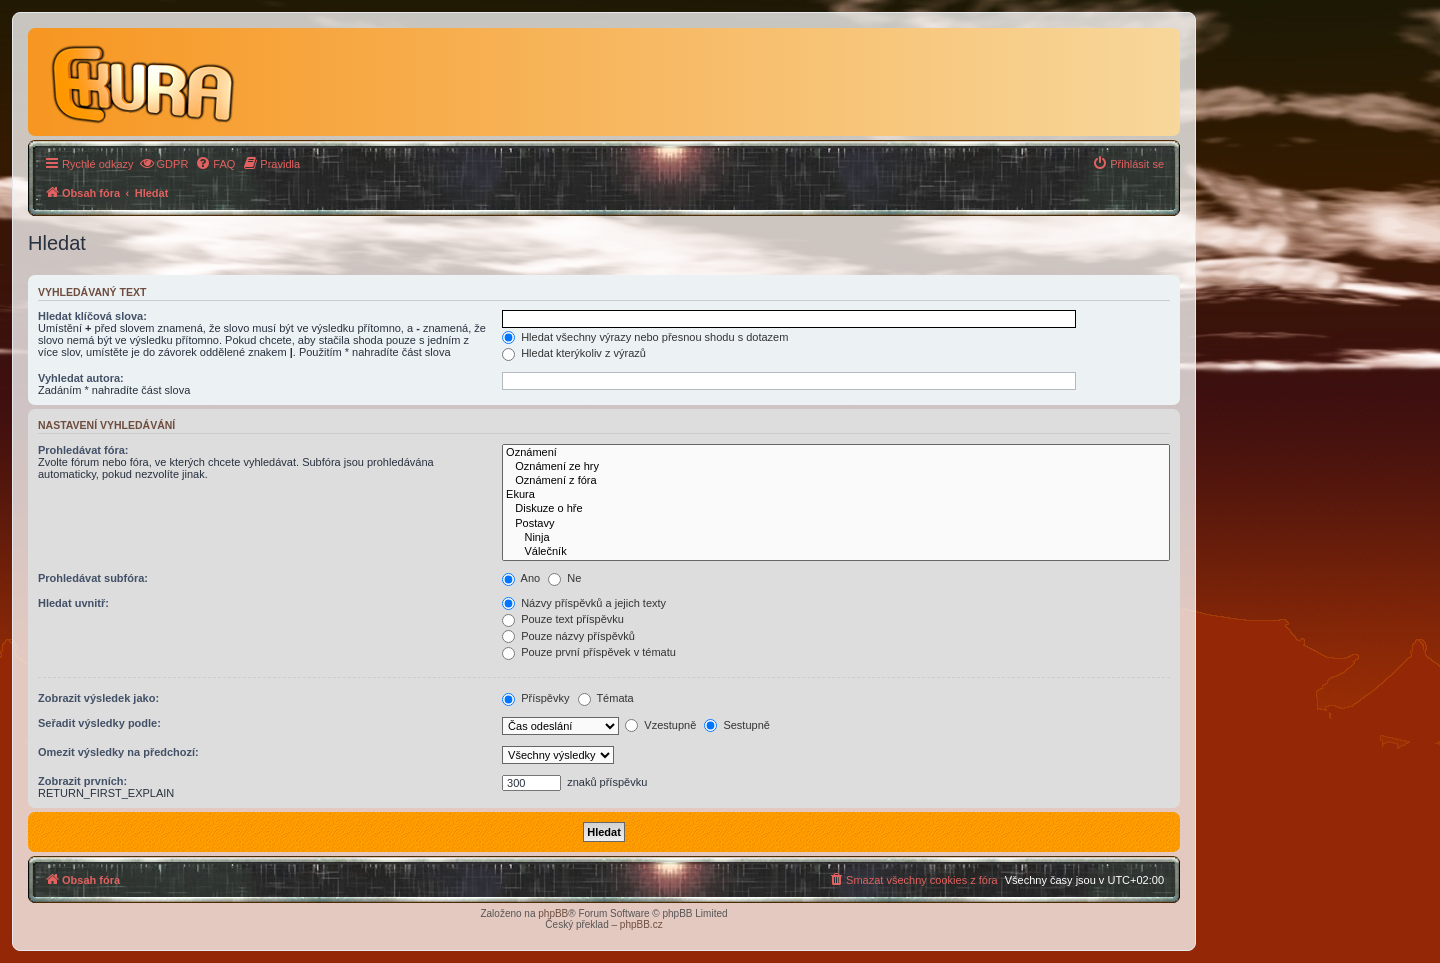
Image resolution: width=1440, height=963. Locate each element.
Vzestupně (660, 725)
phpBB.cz (641, 924)
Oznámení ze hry (836, 467)
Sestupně (737, 725)
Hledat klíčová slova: (92, 316)
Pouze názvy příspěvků (568, 636)
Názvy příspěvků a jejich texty (584, 603)
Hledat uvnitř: (73, 603)
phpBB (553, 913)
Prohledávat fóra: (83, 450)
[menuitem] (164, 164)
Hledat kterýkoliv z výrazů (574, 353)
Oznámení (836, 453)
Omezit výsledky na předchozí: (118, 752)
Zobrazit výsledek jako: (98, 698)
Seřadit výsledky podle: (99, 723)
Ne (564, 578)
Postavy (836, 524)
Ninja (836, 538)
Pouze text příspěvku (563, 619)
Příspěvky (535, 698)
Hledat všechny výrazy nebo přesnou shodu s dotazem (645, 337)
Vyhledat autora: (81, 378)
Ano (521, 578)
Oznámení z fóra (836, 481)
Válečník (836, 552)
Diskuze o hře (836, 509)
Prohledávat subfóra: (93, 578)
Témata (606, 698)
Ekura (836, 495)
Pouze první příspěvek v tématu (589, 652)
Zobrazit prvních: (82, 781)
